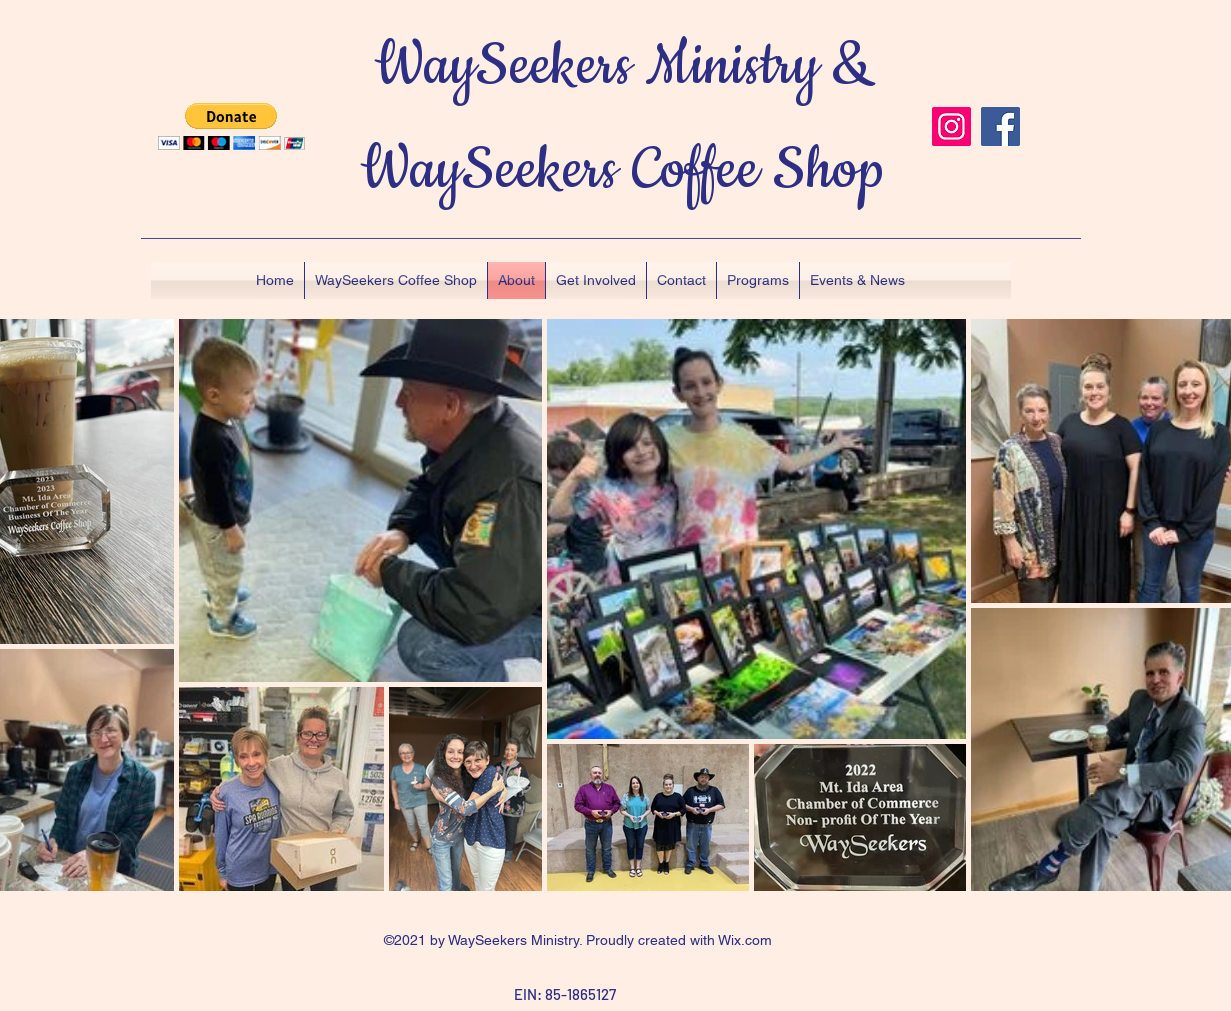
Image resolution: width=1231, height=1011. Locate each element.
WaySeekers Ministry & (622, 66)
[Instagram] (951, 126)
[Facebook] (1000, 126)
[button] (231, 126)
